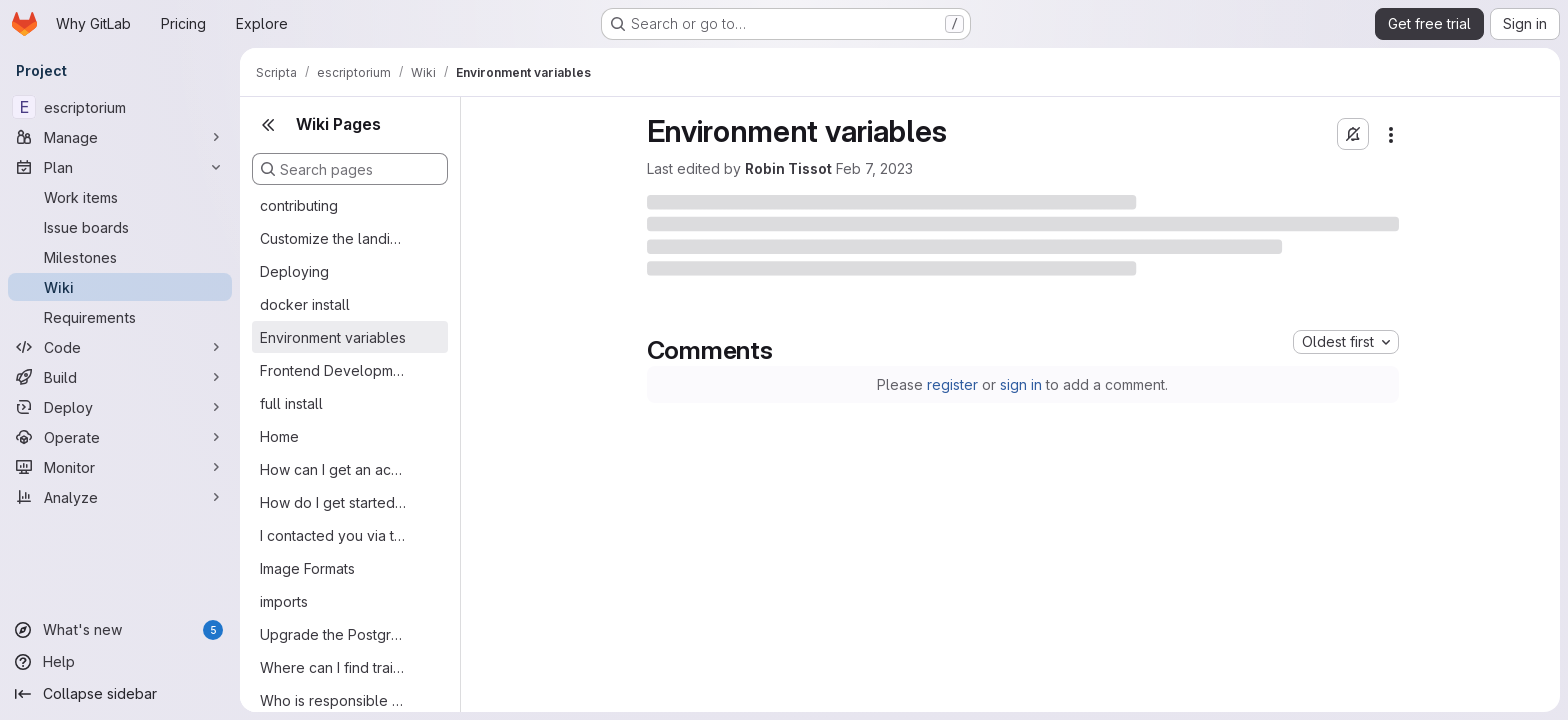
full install (291, 403)
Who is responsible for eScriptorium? (334, 700)
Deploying (294, 271)
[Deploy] (120, 407)
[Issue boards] (120, 227)
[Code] (120, 347)
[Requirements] (120, 317)
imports (284, 601)
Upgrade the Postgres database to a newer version (334, 634)
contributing (299, 205)
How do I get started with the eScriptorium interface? (334, 502)
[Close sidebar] (268, 125)
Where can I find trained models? (334, 667)
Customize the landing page (334, 238)
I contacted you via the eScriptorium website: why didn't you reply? (334, 535)
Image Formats (307, 568)
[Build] (120, 377)
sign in (1021, 384)
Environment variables (333, 337)
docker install (305, 304)
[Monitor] (120, 467)
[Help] (120, 662)
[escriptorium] (120, 107)
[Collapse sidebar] (120, 694)
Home (279, 436)
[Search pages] (350, 169)
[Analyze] (120, 497)
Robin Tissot (788, 168)
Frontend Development (334, 370)
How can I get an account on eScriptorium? (334, 469)
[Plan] (120, 167)
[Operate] (120, 437)
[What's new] (120, 630)
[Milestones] (120, 257)
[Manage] (120, 137)
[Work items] (120, 197)
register (952, 384)
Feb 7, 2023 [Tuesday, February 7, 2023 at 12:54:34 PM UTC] (874, 168)
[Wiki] (120, 287)
